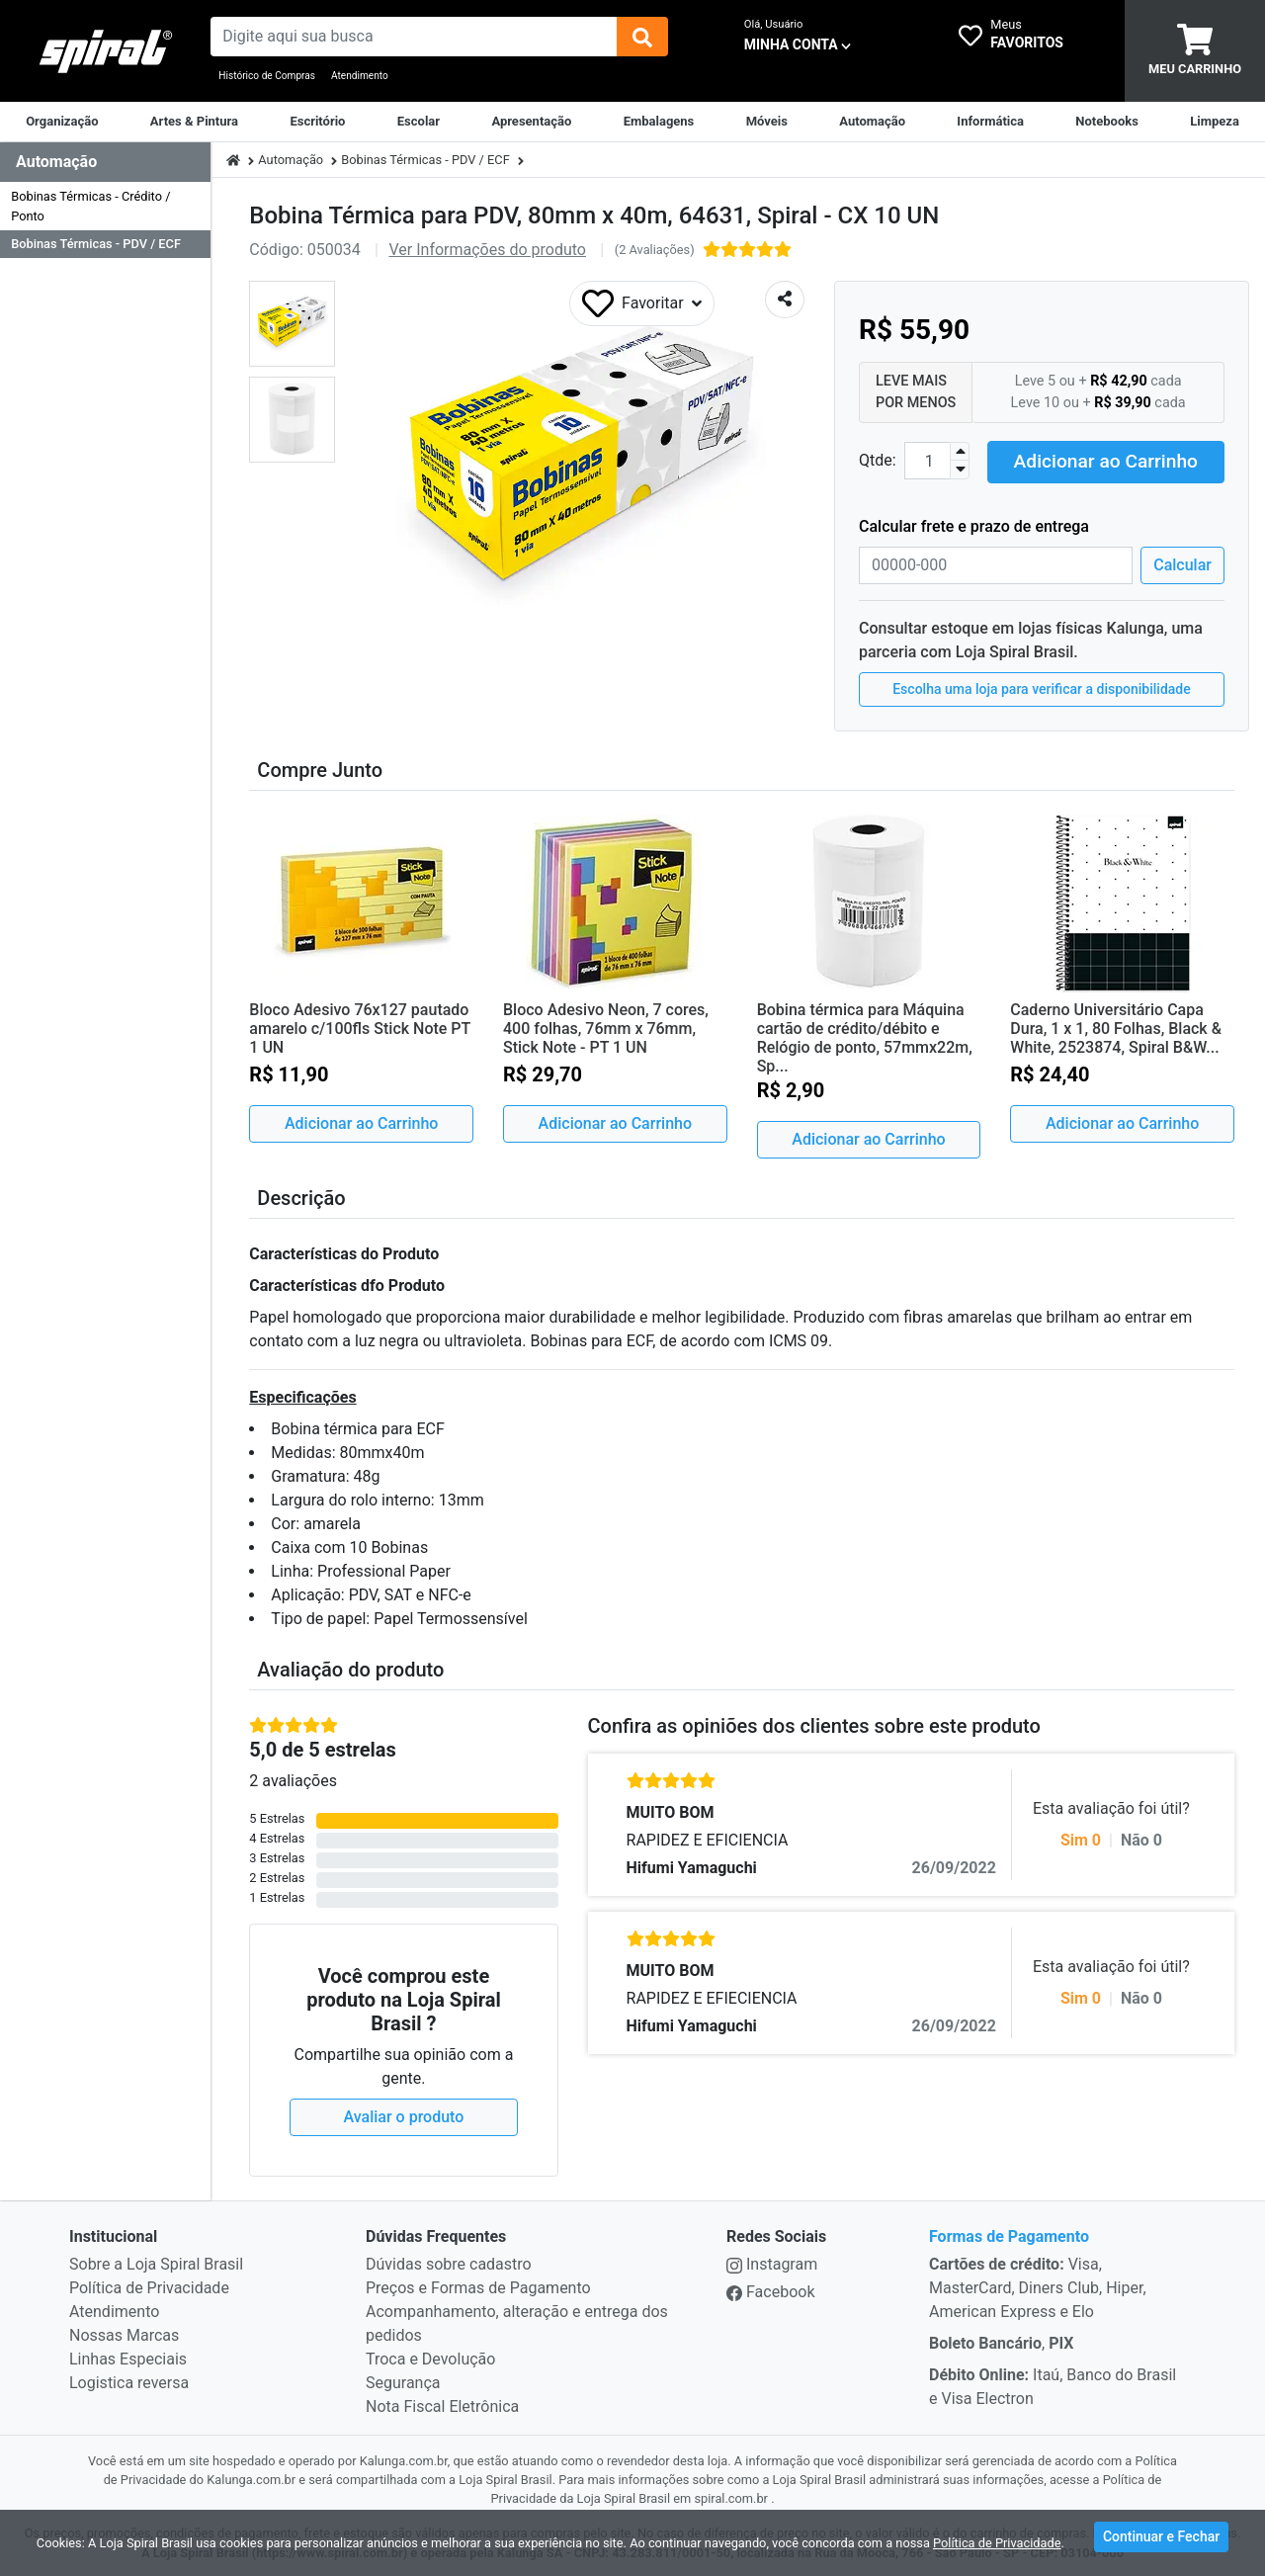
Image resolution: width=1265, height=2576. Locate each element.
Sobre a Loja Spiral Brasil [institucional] (156, 2262)
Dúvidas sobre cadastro (449, 2262)
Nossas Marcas (124, 2333)
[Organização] (62, 121)
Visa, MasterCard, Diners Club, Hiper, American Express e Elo (1037, 2286)
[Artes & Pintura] (194, 121)
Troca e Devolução (430, 2357)
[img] (642, 36)
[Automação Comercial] (872, 121)
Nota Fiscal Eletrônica (442, 2404)
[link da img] (105, 51)
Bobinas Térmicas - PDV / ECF (96, 243)
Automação (290, 159)
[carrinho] (1194, 51)
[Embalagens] (659, 121)
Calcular (1182, 562)
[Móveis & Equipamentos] (766, 121)
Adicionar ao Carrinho (1106, 459)
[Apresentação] (531, 121)
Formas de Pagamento (1009, 2234)
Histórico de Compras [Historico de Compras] (266, 75)
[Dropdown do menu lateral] (105, 162)
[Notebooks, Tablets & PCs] (1106, 121)
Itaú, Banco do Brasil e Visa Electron (1052, 2384)
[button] (292, 324)
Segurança (403, 2380)
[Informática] (990, 121)
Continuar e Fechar (1161, 2540)
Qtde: (877, 459)
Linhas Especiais (128, 2357)
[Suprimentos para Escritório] (317, 121)
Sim (1080, 1838)
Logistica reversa (129, 2380)
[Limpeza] (1214, 121)
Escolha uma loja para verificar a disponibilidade (1041, 686)
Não (1141, 1838)
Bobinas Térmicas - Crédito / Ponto (90, 205)
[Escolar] (419, 121)
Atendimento (359, 75)
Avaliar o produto (404, 2114)
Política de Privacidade (149, 2285)
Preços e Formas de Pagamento (478, 2285)
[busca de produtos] (413, 36)
